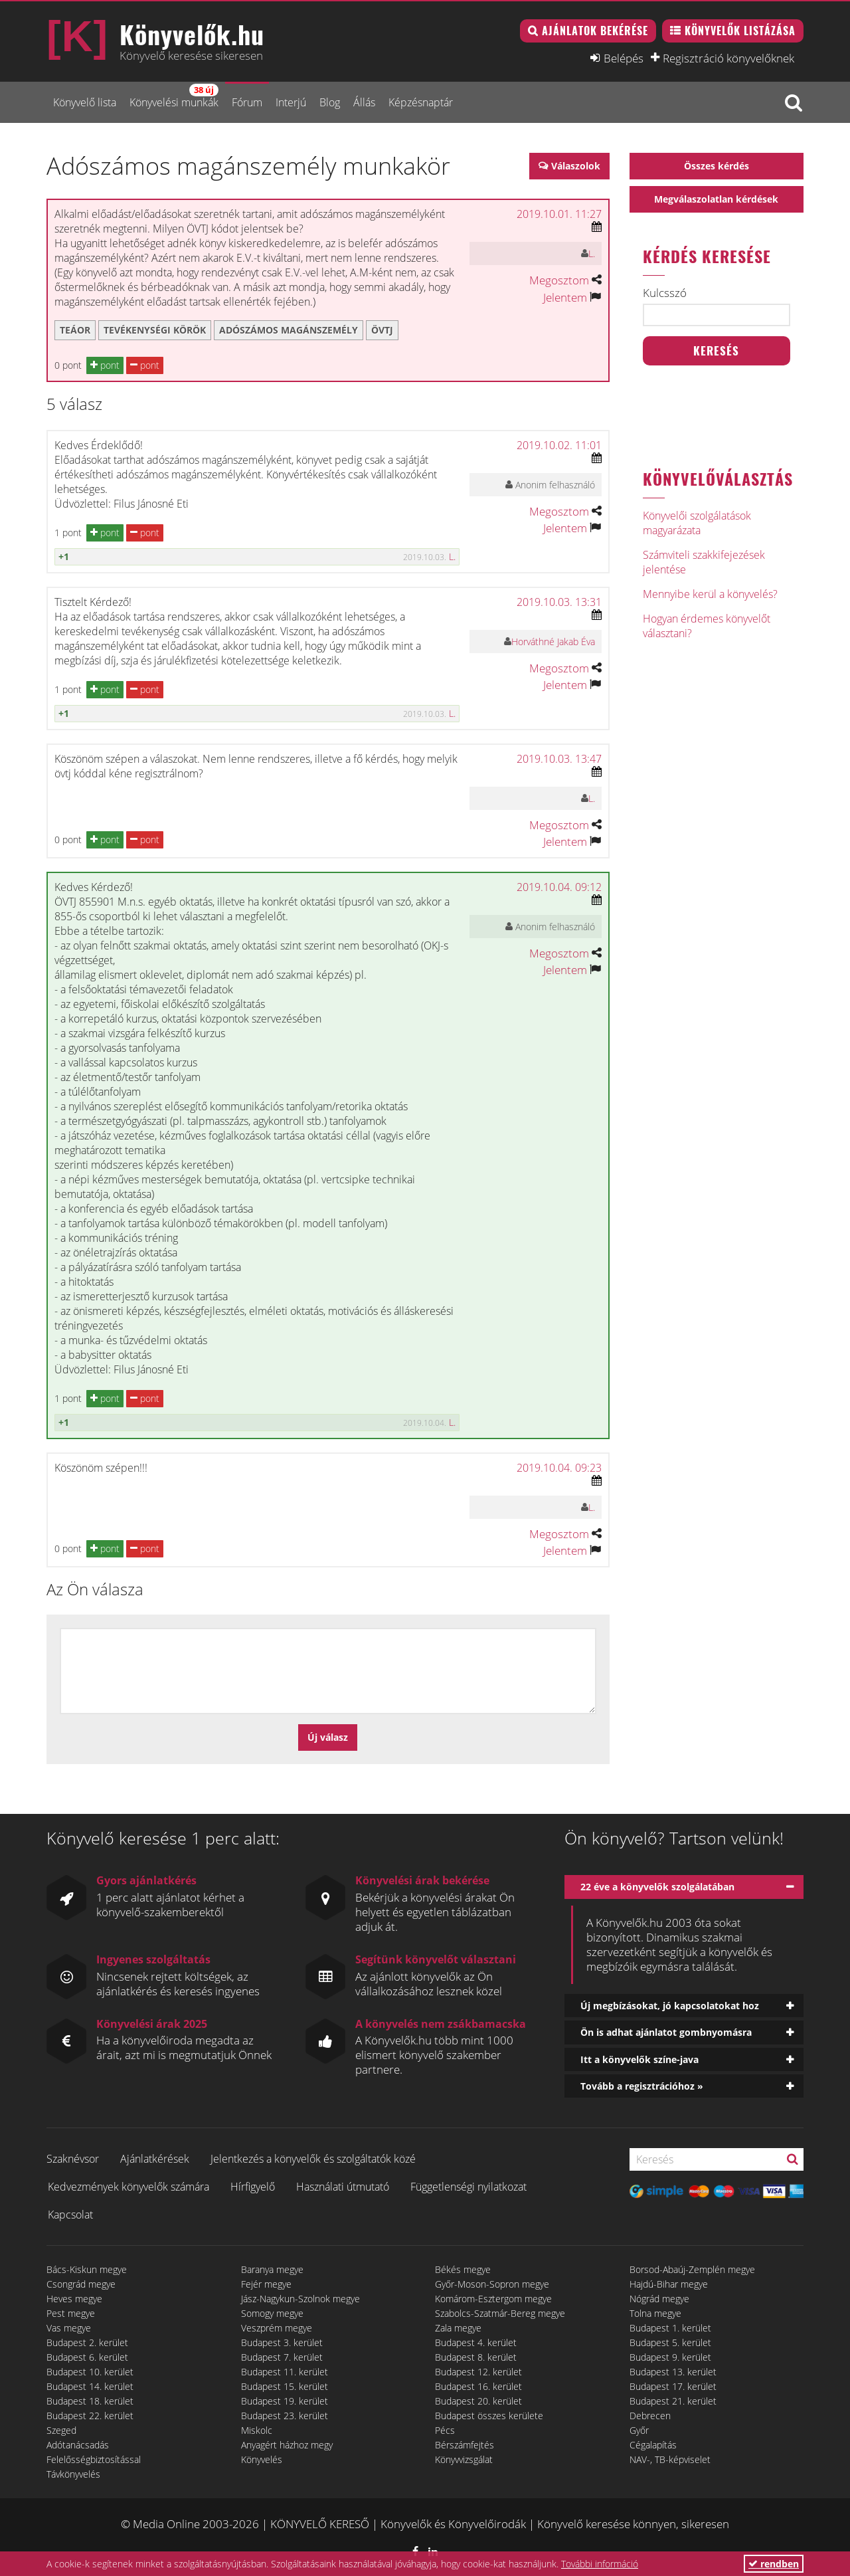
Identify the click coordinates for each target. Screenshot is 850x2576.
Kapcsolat (70, 2214)
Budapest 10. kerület (89, 2371)
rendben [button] (773, 2563)
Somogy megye (272, 2313)
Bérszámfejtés (464, 2444)
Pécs (445, 2430)
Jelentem (565, 297)
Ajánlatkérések (154, 2158)
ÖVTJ (382, 330)
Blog (329, 102)
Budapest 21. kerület (673, 2401)
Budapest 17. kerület (673, 2386)
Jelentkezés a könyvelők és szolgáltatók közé (313, 2158)
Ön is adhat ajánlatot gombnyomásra (666, 2032)
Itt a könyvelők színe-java (639, 2059)
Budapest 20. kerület (478, 2401)
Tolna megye (655, 2313)
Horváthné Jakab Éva (553, 641)
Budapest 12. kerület (478, 2371)
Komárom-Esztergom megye (493, 2298)
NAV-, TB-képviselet (670, 2459)
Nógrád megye (659, 2298)
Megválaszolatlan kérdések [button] (716, 199)
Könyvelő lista (84, 102)
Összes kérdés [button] (716, 165)
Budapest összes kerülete (489, 2415)
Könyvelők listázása (740, 31)
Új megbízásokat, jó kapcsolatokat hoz (669, 2005)
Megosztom (559, 280)
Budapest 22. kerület (89, 2415)
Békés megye (463, 2269)
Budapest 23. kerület (284, 2415)
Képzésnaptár (420, 102)
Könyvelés (261, 2459)
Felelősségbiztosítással (93, 2459)
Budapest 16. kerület (478, 2386)
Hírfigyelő (252, 2186)
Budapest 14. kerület (89, 2386)
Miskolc (256, 2430)
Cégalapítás (653, 2444)
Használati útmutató (342, 2186)
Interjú (291, 102)
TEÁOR (75, 330)
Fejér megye (266, 2284)
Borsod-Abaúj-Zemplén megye (692, 2269)
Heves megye (74, 2298)
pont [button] (105, 365)
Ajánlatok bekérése (595, 31)
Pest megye (70, 2313)
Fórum (247, 102)
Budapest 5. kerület (670, 2342)
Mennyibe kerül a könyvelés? (710, 594)
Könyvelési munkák (173, 97)
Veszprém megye (276, 2328)
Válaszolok (575, 165)
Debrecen (650, 2415)
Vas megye (68, 2328)
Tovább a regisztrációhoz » (641, 2086)
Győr (639, 2430)
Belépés (623, 58)
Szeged (61, 2430)
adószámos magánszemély (288, 330)
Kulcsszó (665, 293)
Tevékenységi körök (155, 330)
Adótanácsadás (77, 2444)
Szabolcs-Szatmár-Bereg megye (500, 2313)
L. (591, 253)
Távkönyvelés (73, 2474)
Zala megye (458, 2328)
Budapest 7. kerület (282, 2357)
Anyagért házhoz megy (287, 2444)
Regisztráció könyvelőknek (728, 58)
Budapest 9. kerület (670, 2357)
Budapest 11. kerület (284, 2371)
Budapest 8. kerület (476, 2357)
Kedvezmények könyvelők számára (128, 2186)
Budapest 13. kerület (673, 2371)
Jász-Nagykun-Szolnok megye (300, 2298)
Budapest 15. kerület (284, 2386)
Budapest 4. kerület (476, 2342)
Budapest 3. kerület (282, 2342)
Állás (364, 102)
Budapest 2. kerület (87, 2342)
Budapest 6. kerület (87, 2357)
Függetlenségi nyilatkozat (468, 2186)
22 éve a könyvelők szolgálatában (657, 1886)
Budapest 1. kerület (670, 2328)
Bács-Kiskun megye (86, 2269)
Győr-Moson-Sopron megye (492, 2284)
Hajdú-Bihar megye (669, 2284)
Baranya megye (272, 2269)
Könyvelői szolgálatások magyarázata (697, 523)
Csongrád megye (81, 2284)
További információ (599, 2563)
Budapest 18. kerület (89, 2401)
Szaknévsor (72, 2158)
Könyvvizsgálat (464, 2459)
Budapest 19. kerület (284, 2401)
